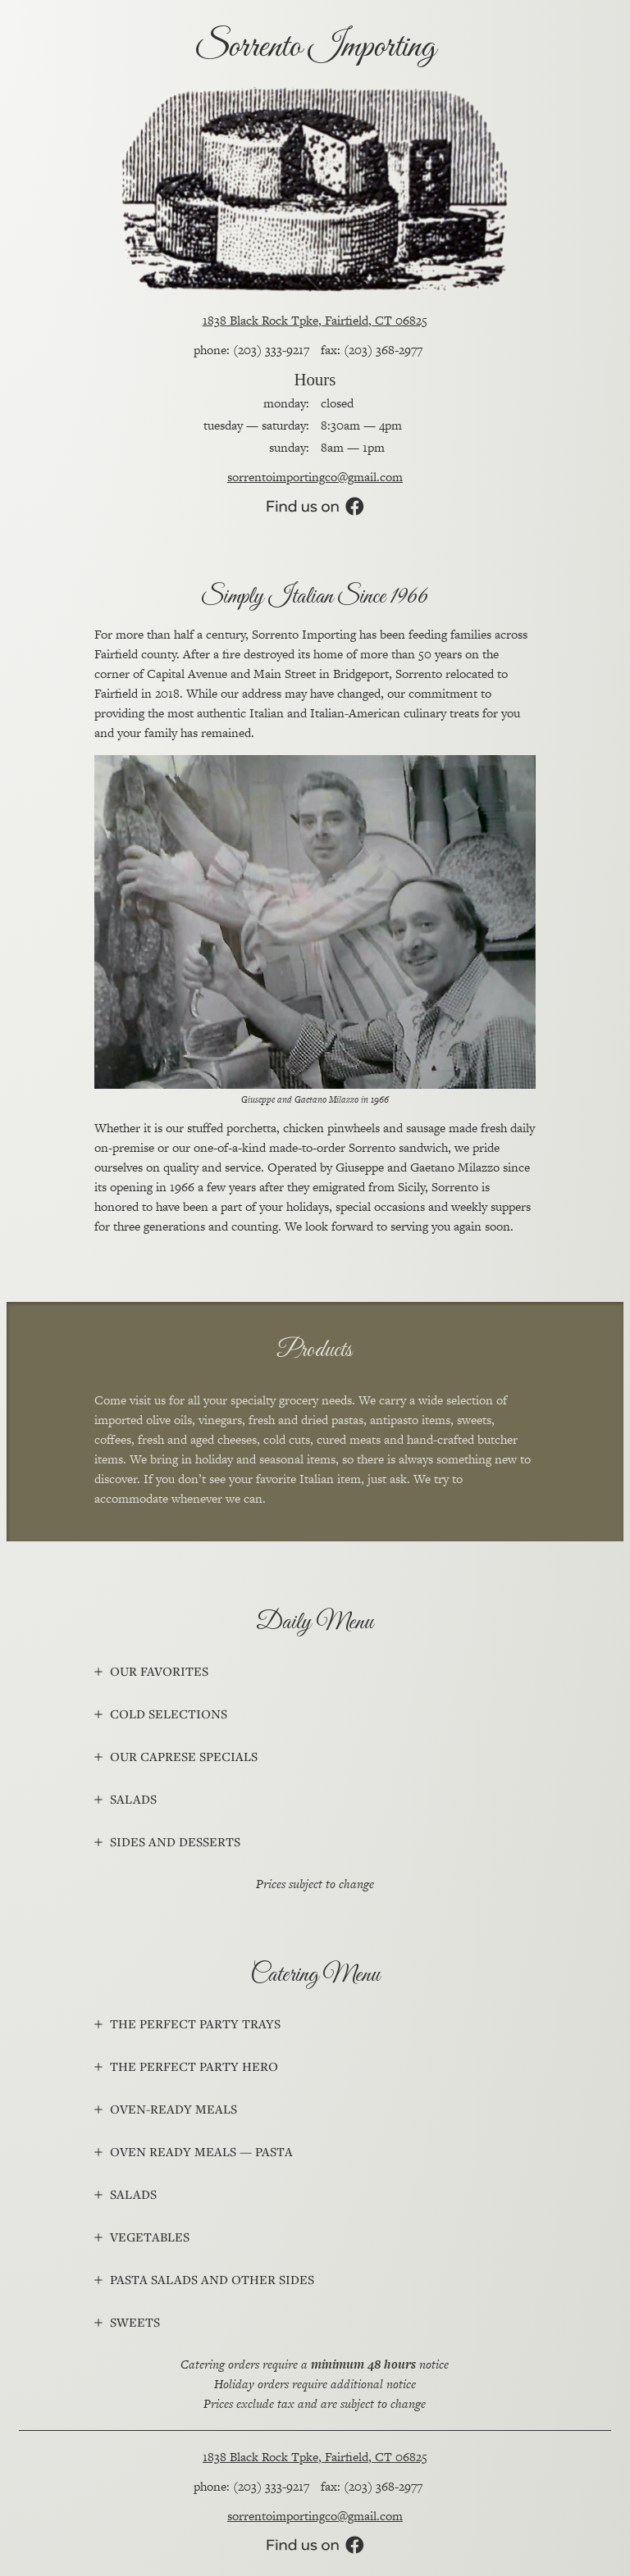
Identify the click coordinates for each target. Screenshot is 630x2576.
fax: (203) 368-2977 (371, 349)
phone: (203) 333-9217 (251, 349)
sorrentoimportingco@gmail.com (315, 476)
